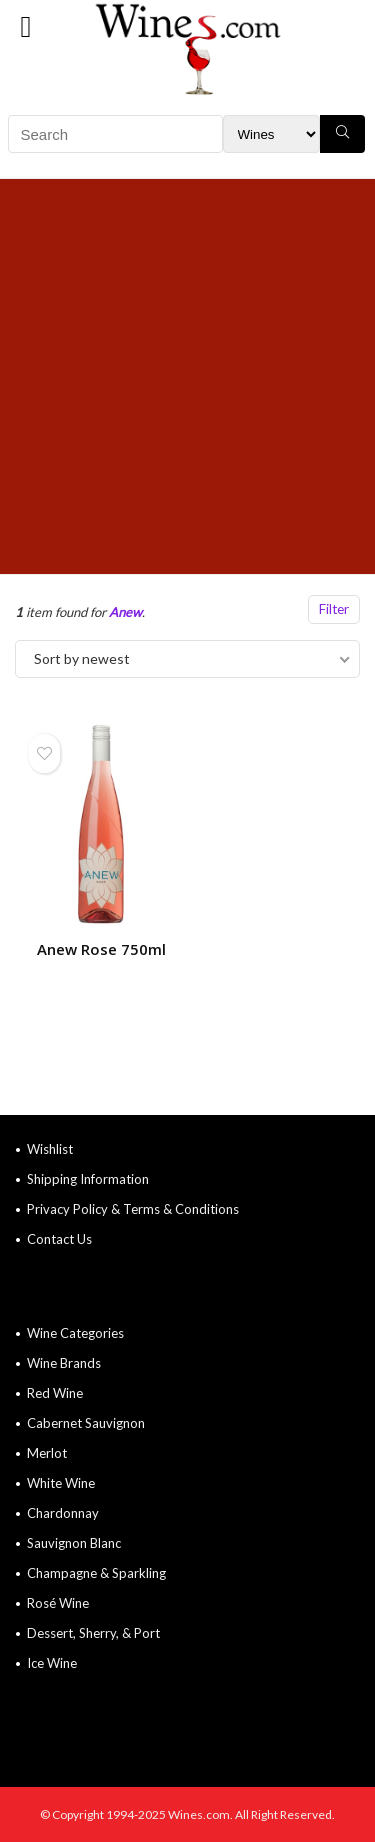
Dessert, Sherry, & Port (93, 1633)
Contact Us (59, 1239)
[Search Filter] (271, 134)
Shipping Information (88, 1179)
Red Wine (55, 1393)
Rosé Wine (58, 1603)
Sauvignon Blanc (74, 1543)
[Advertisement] (187, 376)
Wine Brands (64, 1363)
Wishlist (50, 1149)
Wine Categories (75, 1333)
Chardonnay (63, 1513)
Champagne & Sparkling (96, 1573)
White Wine (61, 1483)
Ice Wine (52, 1663)
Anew (125, 612)
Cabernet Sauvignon (86, 1423)
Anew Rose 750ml (101, 949)
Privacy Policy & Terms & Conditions (133, 1209)
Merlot (47, 1453)
